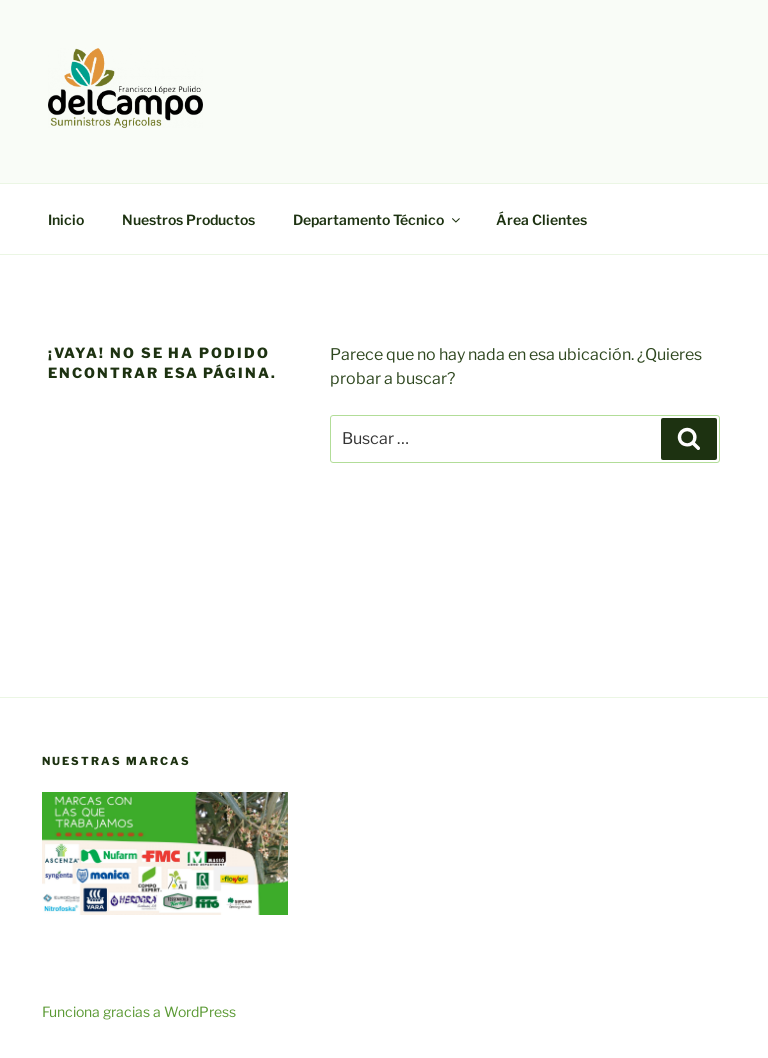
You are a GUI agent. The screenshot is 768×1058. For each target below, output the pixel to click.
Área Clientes (541, 219)
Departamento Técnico (378, 219)
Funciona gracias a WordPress (139, 1011)
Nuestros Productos (188, 219)
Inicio (66, 219)
